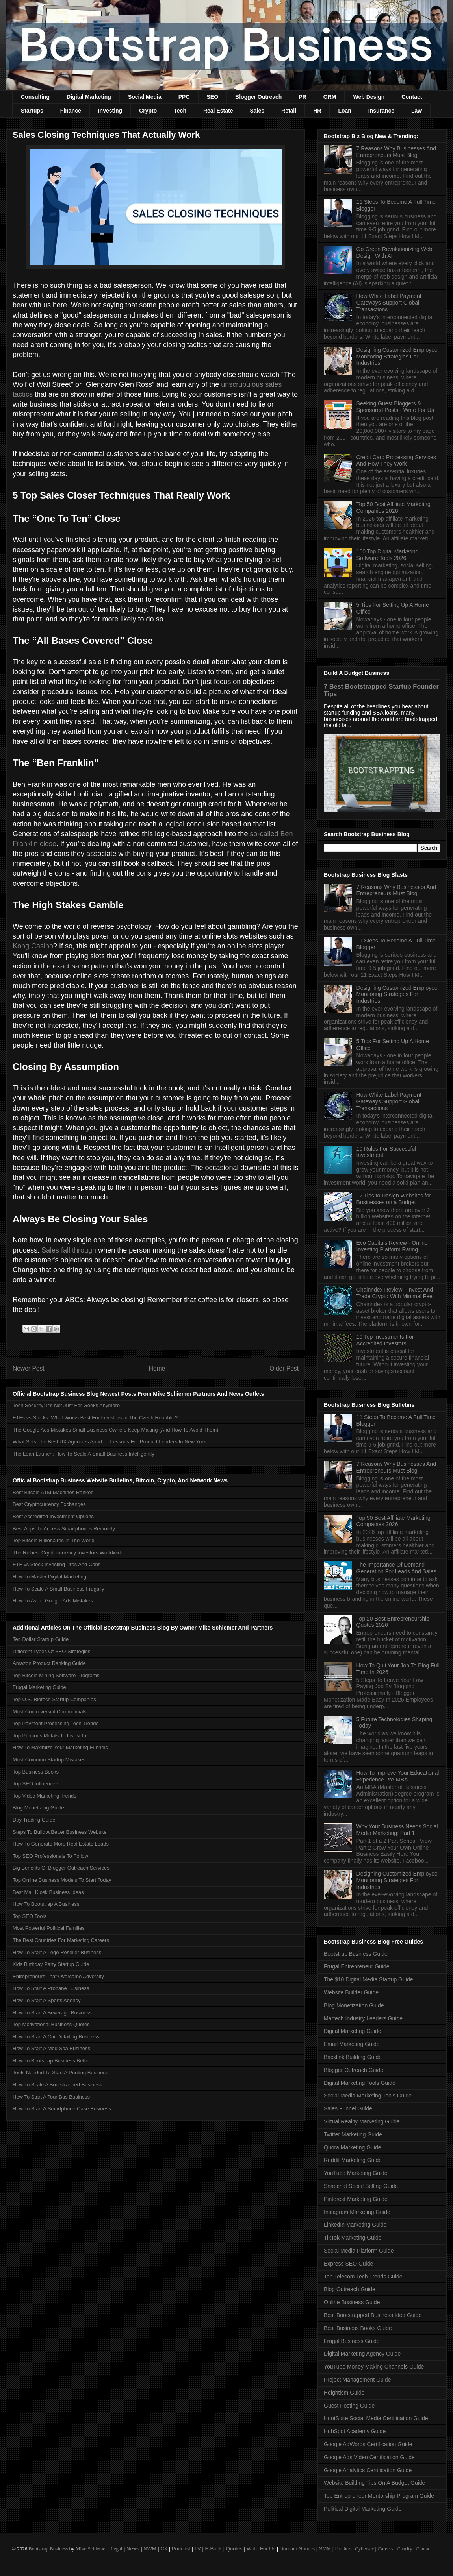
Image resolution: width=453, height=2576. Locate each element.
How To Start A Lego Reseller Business (57, 1952)
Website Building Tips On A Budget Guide (374, 2483)
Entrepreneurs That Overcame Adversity (58, 1976)
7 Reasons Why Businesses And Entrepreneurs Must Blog (396, 151)
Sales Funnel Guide (348, 2108)
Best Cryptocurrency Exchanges (49, 1504)
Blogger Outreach (258, 97)
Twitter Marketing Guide (353, 2134)
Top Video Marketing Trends (44, 1796)
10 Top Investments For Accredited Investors (385, 1340)
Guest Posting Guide (349, 2405)
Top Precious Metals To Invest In (49, 1736)
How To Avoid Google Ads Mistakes (53, 1601)
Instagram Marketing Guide (357, 2212)
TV (197, 2549)
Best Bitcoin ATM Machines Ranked (53, 1492)
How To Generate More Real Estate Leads (61, 1844)
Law (416, 110)
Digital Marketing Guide (352, 2031)
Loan (344, 110)
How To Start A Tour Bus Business (51, 2097)
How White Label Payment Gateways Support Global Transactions (388, 302)
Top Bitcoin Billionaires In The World (54, 1540)
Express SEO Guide (348, 2263)
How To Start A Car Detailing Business (56, 2037)
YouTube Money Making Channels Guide (374, 2366)
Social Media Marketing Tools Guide (368, 2095)
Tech (180, 110)
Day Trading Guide (34, 1820)
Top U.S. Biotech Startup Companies (54, 1699)
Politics (343, 2549)
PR (302, 97)
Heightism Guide (344, 2392)
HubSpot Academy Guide (355, 2431)
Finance (70, 110)
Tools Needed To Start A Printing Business (60, 2072)
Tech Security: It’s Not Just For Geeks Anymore (66, 1405)
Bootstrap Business (48, 2549)
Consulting (35, 97)
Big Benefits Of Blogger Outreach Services (61, 1868)
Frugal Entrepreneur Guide (357, 1966)
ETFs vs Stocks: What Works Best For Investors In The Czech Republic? (95, 1418)
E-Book (213, 2549)
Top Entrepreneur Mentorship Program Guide (379, 2496)
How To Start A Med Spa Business (51, 2048)
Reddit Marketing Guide (353, 2160)
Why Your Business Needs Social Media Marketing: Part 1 (397, 1829)
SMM (325, 2549)
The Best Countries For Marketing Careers (61, 1940)
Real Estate (218, 110)
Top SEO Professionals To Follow (50, 1856)
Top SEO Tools (29, 1916)
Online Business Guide (352, 2302)
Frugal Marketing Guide (39, 1687)
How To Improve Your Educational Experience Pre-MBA (397, 1776)
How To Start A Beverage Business (52, 2013)
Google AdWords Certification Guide (368, 2444)
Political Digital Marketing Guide (363, 2509)
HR (317, 110)
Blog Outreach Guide (349, 2289)
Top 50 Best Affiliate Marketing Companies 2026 (393, 507)
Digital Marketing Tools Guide (359, 2083)
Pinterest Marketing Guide (356, 2199)
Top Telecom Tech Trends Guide (363, 2276)
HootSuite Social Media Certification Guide (376, 2418)
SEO (213, 97)
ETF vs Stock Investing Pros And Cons (56, 1564)
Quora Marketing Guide (352, 2147)
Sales (257, 110)
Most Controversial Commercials (50, 1712)
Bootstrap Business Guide (356, 1954)
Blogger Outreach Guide (353, 2070)
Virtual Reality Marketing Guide (362, 2121)
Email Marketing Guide (352, 2044)
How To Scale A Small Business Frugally (58, 1589)
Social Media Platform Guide (359, 2250)
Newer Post (29, 1368)
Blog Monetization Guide (354, 2005)
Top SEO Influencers (36, 1784)
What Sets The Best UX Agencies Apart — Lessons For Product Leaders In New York (109, 1442)
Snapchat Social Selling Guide (361, 2186)
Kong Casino (33, 946)
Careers (386, 2549)
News (132, 2549)
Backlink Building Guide (353, 2057)
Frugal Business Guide (352, 2341)
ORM (329, 97)
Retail (288, 110)
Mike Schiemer (91, 2549)
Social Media (145, 97)
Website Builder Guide (351, 1992)
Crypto (148, 110)
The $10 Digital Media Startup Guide (368, 1979)
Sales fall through (68, 1250)
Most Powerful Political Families (49, 1928)
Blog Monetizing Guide (38, 1808)
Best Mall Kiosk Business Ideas (48, 1892)
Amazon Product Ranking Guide (49, 1663)
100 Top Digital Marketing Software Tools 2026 (387, 554)
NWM (149, 2549)
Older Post (284, 1368)
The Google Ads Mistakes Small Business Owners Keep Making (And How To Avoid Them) (115, 1430)
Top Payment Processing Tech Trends (55, 1723)
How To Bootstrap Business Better (51, 2061)
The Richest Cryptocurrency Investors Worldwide (68, 1553)
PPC (184, 97)
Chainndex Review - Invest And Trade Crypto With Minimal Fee (394, 1292)
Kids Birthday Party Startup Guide (51, 1964)
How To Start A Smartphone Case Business (62, 2109)
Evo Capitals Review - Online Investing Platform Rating (392, 1246)
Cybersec (364, 2549)
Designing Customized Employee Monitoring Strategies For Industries (397, 356)
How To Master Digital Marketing (49, 1577)
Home (157, 1368)
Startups (32, 110)
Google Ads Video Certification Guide (369, 2457)
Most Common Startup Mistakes (49, 1760)
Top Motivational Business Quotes (51, 2024)
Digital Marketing (89, 97)
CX (163, 2549)
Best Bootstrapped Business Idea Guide (372, 2315)
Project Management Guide (357, 2379)
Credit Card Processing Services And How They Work (396, 460)
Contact (411, 97)
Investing (110, 110)
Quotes (234, 2549)
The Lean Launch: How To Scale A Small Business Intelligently (83, 1454)
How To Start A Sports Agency (46, 2000)
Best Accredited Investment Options (53, 1516)
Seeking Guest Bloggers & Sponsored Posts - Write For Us (395, 406)
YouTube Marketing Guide (356, 2173)
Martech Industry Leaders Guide (363, 2018)
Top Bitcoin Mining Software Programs (56, 1675)
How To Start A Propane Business (51, 1988)
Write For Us (261, 2549)
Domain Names (297, 2549)
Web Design (368, 97)
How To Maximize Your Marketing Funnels (60, 1747)
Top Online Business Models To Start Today (62, 1880)
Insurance (381, 110)
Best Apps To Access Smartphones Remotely (64, 1529)
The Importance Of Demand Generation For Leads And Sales (396, 1567)
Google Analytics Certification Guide (368, 2470)
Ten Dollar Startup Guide (41, 1639)
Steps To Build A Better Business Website (60, 1832)
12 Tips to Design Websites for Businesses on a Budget (393, 1198)
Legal (117, 2549)
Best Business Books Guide (358, 2328)
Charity (404, 2549)
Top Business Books (36, 1772)
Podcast (181, 2549)
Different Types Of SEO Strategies (52, 1651)
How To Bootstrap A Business (46, 1904)
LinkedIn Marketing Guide (355, 2224)
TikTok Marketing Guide (353, 2237)
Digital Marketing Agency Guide (362, 2354)
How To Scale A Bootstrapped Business (57, 2085)
